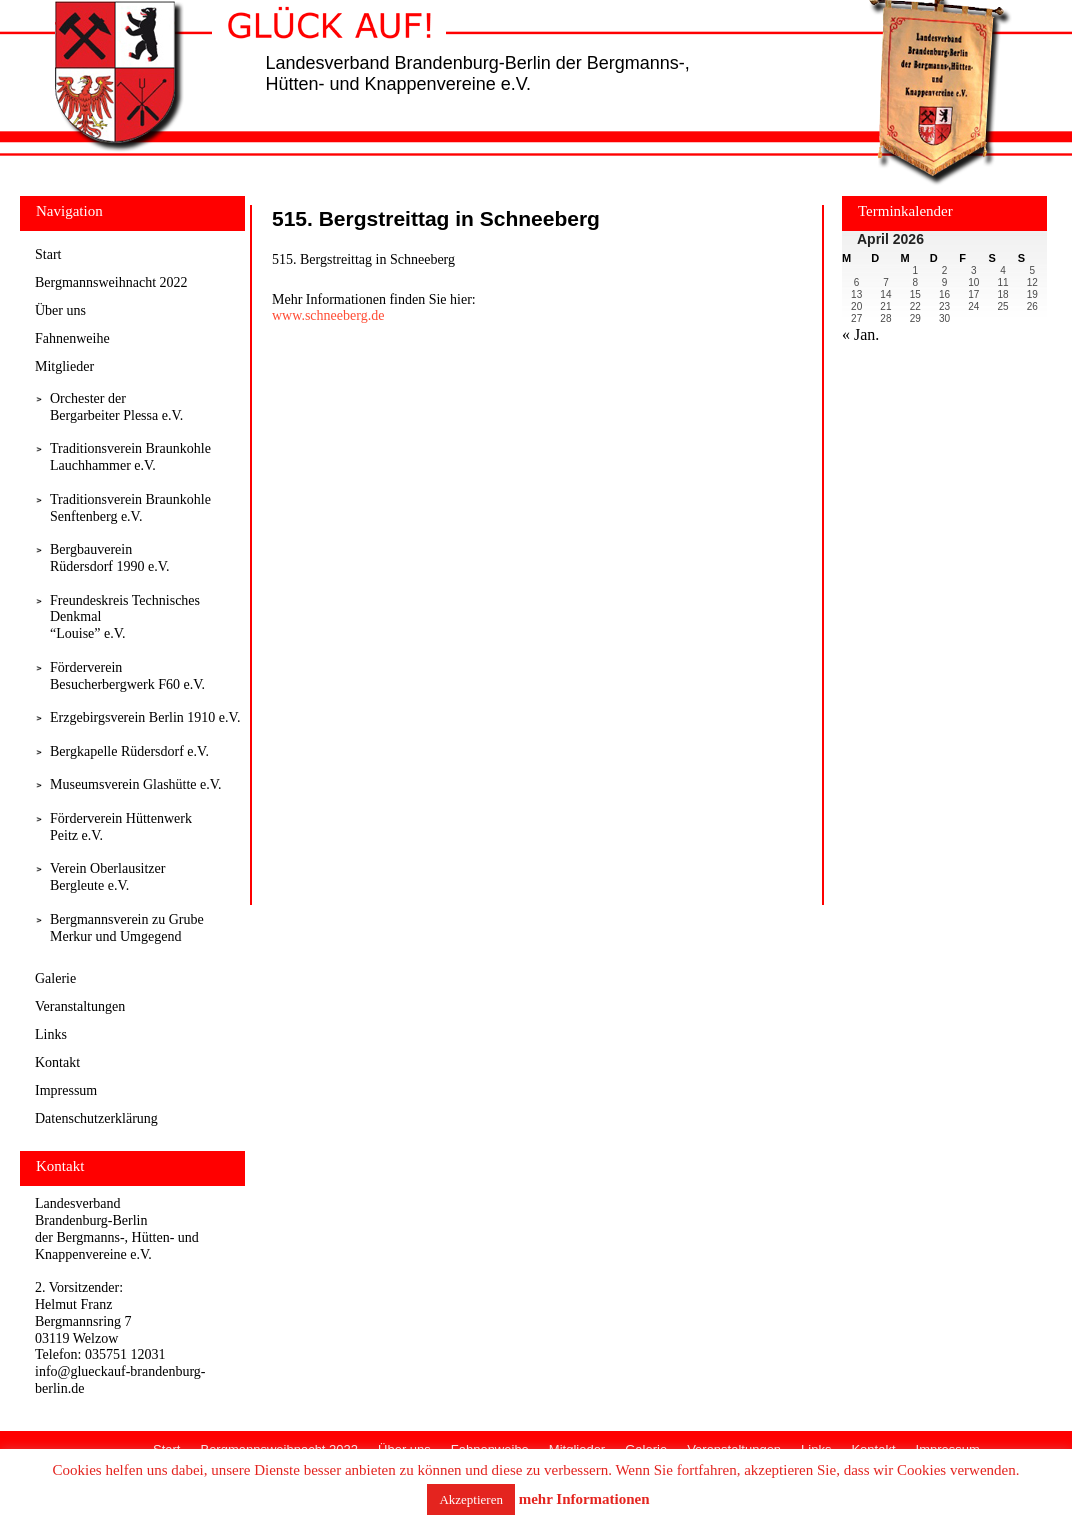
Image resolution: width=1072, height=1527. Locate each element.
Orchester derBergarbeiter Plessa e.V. (116, 407)
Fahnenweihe (72, 338)
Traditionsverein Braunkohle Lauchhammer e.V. (130, 457)
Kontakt (57, 1062)
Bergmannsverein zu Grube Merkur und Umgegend (127, 928)
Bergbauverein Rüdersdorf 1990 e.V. (110, 558)
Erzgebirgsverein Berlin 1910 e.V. (145, 717)
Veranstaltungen (80, 1006)
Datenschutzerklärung (96, 1118)
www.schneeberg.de (328, 315)
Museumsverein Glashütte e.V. (136, 784)
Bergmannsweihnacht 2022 (111, 282)
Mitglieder (64, 366)
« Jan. (860, 334)
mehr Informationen (584, 1499)
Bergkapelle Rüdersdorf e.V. (129, 751)
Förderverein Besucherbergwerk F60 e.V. (127, 676)
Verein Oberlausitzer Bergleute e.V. (107, 877)
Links (51, 1034)
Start (48, 254)
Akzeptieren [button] (471, 1499)
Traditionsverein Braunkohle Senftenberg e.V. (130, 508)
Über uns (60, 310)
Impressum (66, 1090)
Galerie (55, 978)
